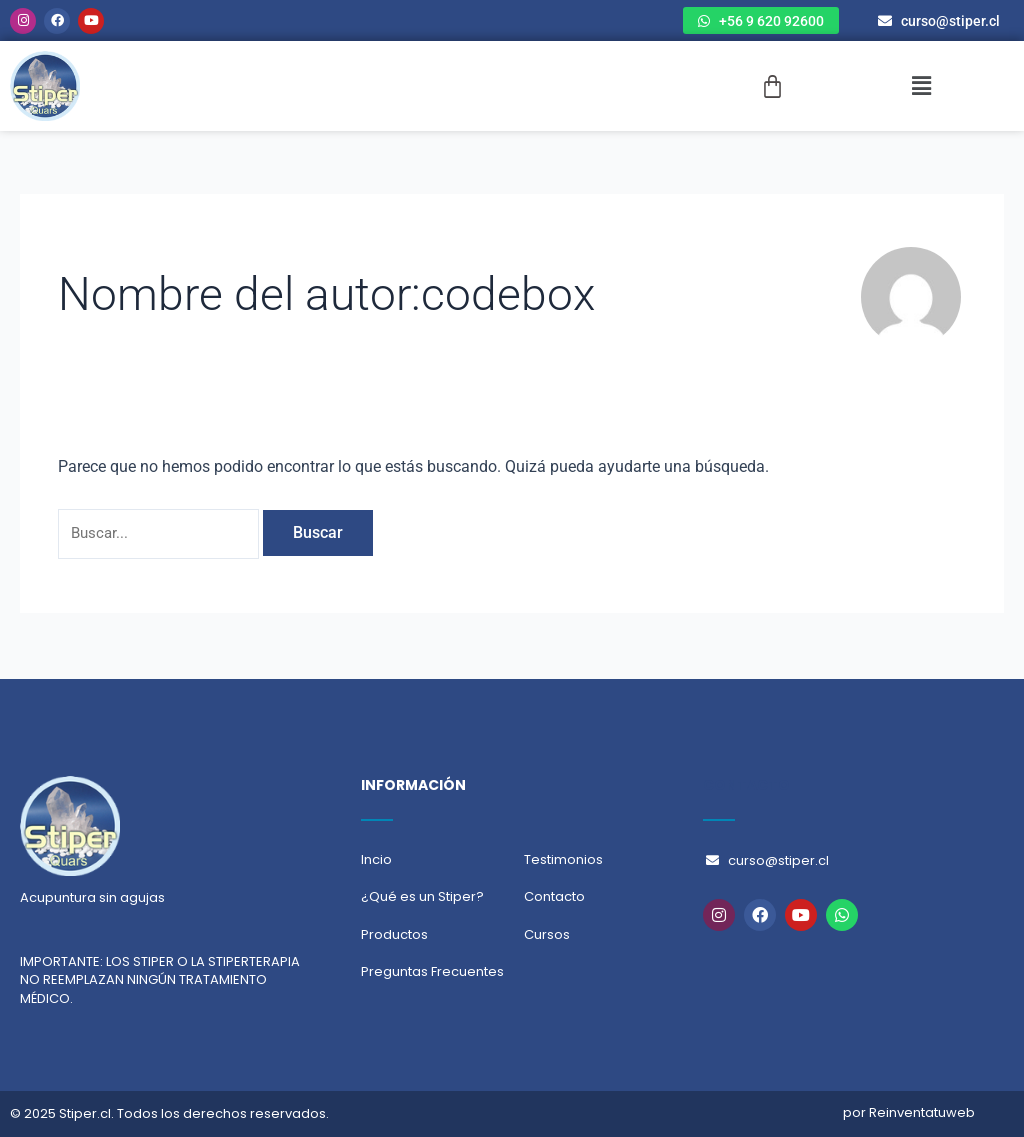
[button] (921, 86)
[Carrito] (772, 86)
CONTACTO (746, 785)
